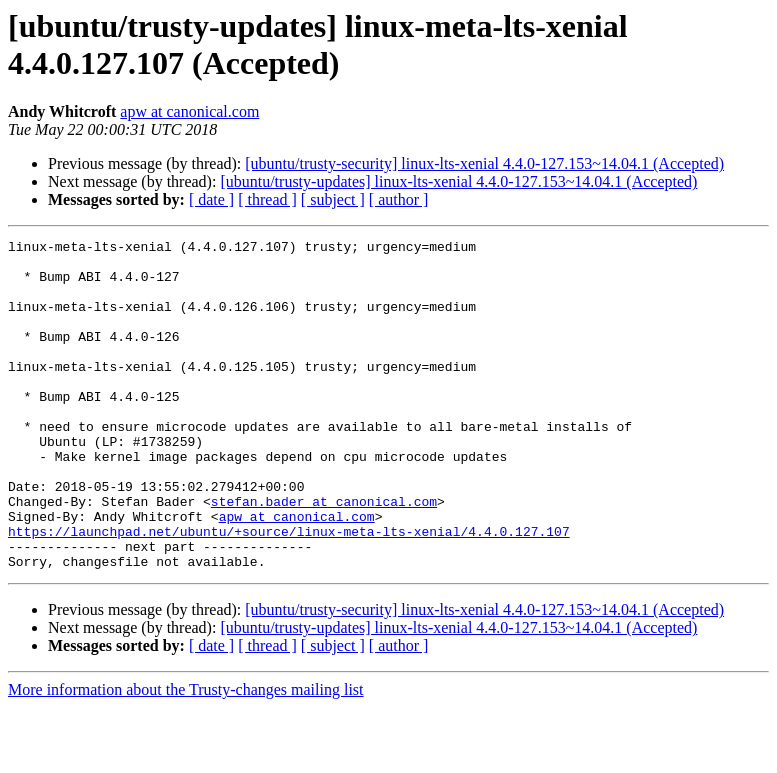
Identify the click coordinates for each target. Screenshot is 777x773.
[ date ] (211, 199)
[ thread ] (267, 199)
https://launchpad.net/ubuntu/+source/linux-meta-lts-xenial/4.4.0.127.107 (289, 591)
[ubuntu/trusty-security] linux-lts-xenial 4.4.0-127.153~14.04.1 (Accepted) (484, 163)
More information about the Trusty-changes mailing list (186, 755)
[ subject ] (333, 199)
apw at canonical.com (189, 111)
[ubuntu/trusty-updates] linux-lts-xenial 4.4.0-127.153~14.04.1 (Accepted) (458, 181)
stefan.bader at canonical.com (324, 555)
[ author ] (399, 199)
